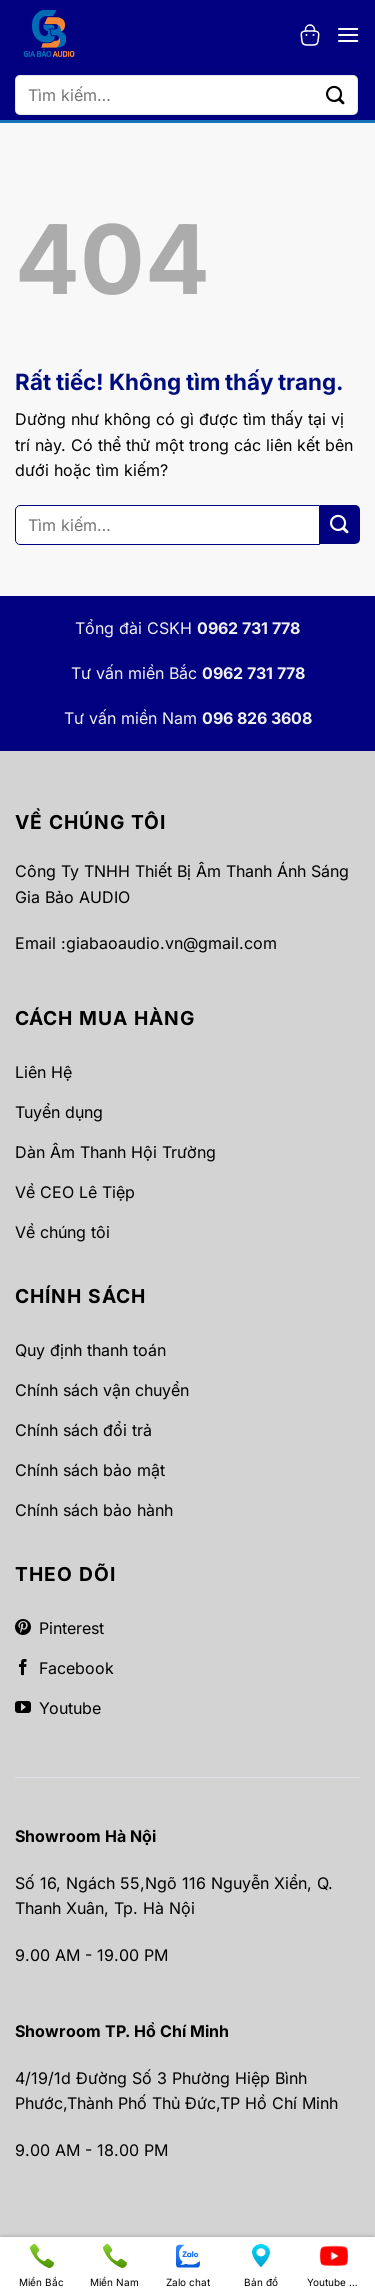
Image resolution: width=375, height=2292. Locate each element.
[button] (310, 35)
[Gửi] (336, 94)
